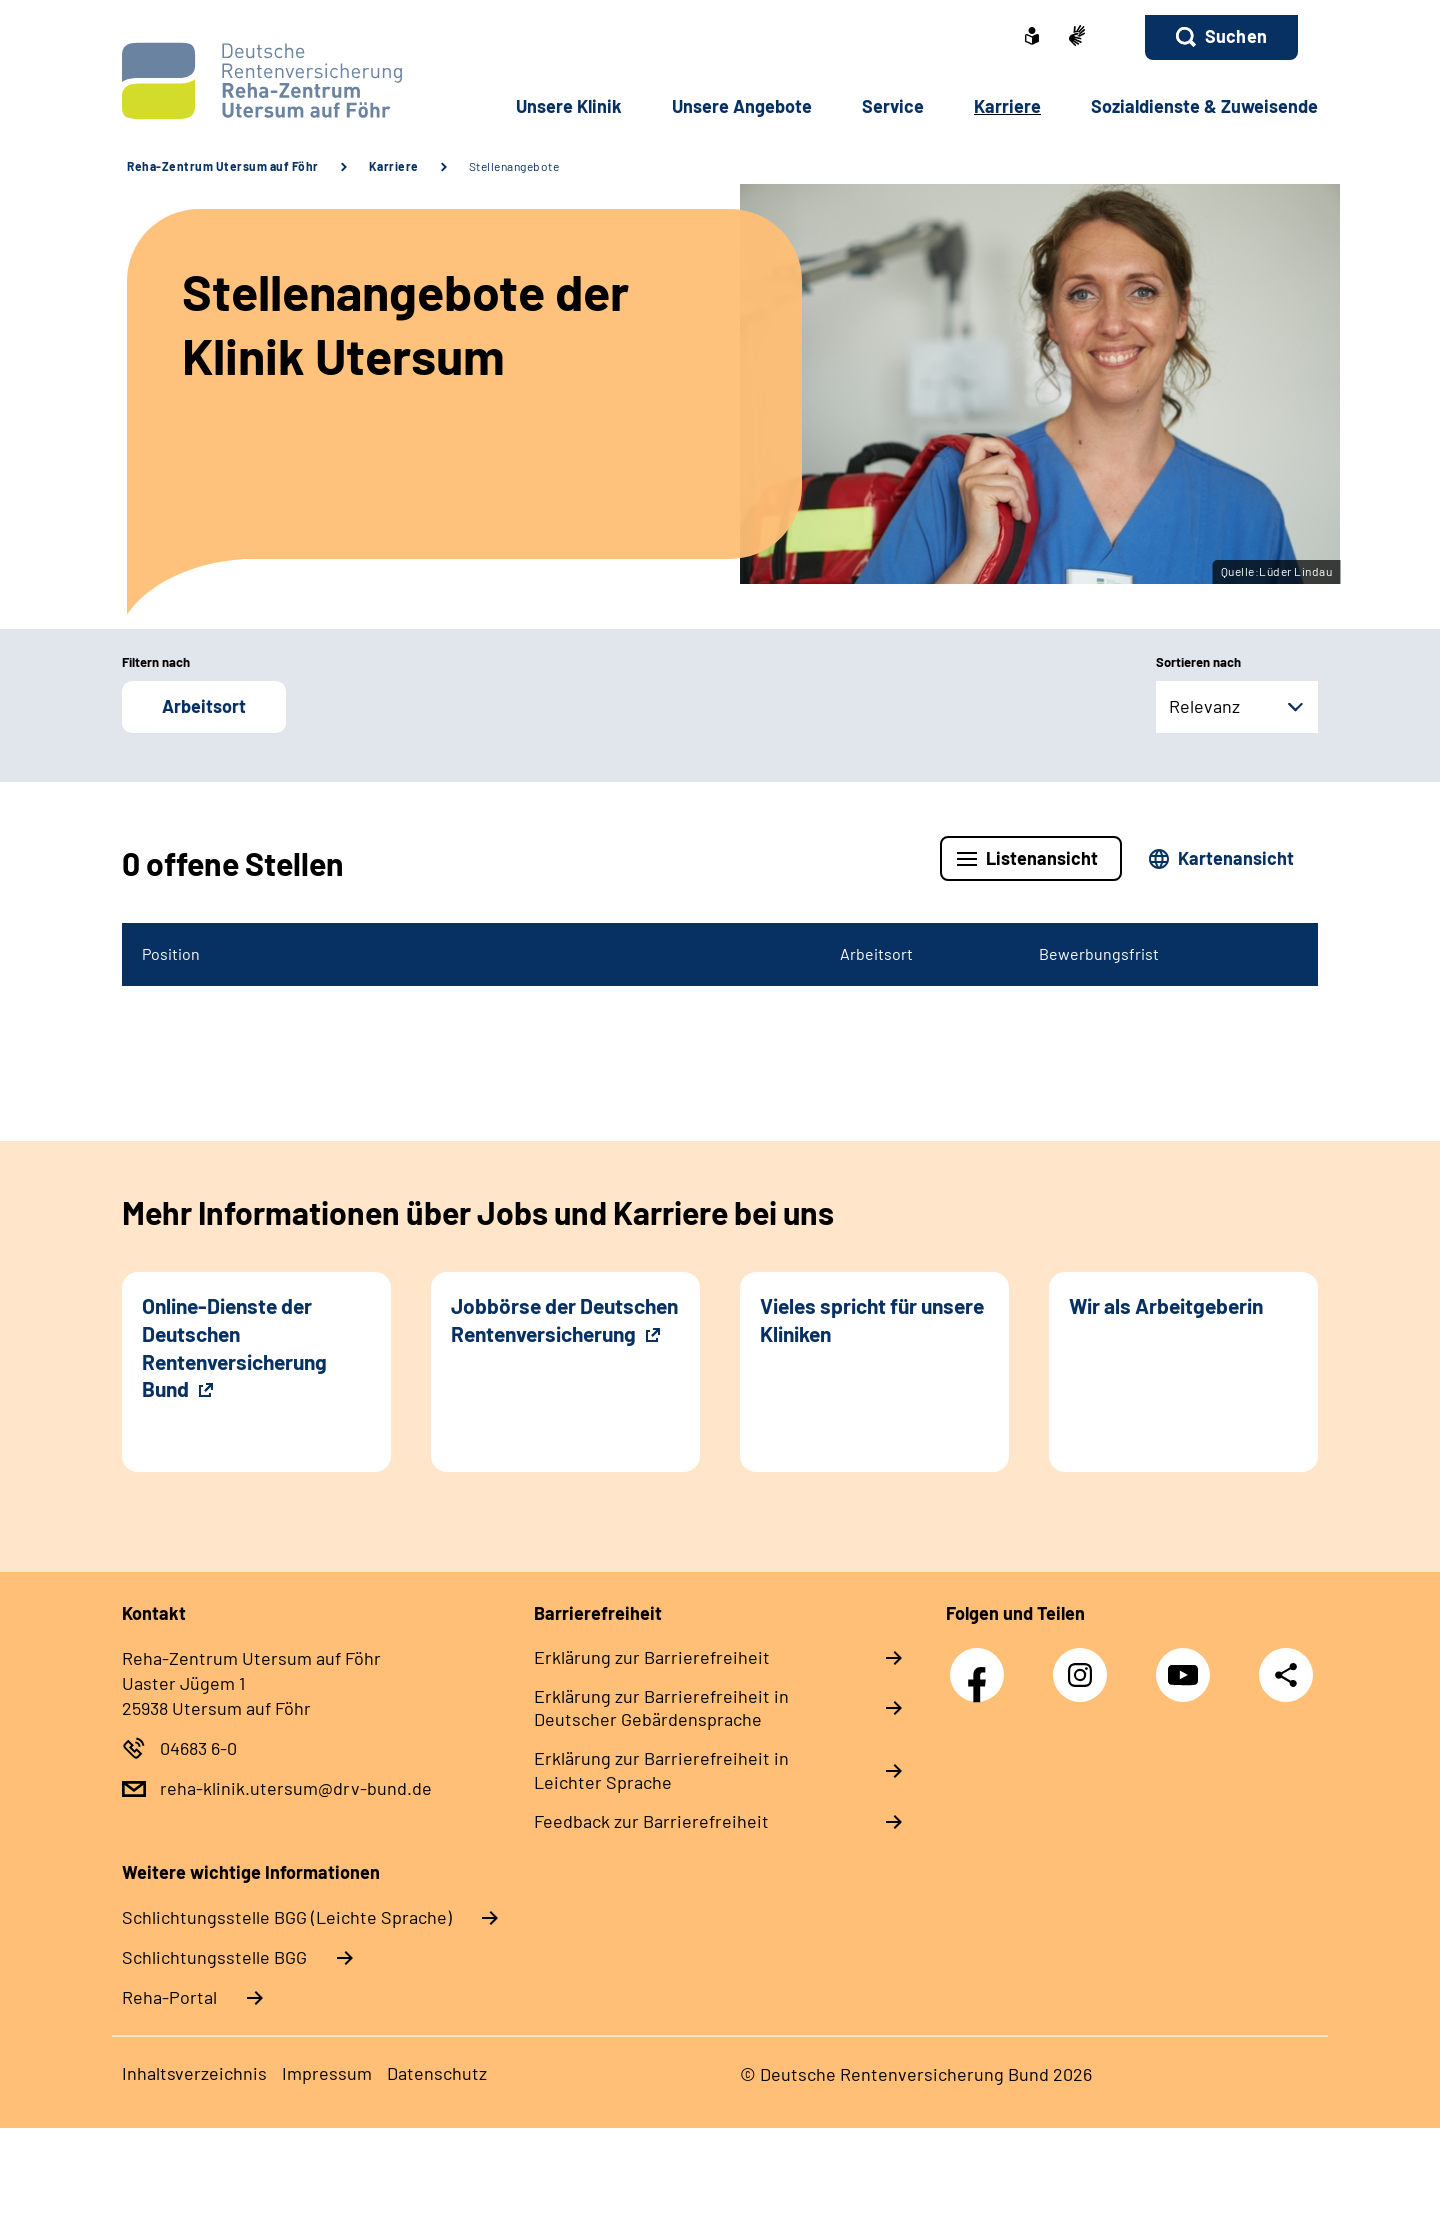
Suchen (1236, 36)
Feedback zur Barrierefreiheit (651, 1821)
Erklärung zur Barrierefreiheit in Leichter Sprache (661, 1770)
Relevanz (1204, 706)
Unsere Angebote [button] (742, 106)
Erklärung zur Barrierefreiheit (652, 1657)
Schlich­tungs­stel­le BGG (214, 1957)
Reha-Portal (169, 1997)
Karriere (394, 166)
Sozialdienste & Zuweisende (1204, 106)
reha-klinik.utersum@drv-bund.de (296, 1788)
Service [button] (893, 106)
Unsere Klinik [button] (569, 106)
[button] (1221, 37)
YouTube (1188, 1664)
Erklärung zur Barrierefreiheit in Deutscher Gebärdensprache (661, 1708)
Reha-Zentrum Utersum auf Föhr (223, 166)
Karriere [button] (1007, 106)
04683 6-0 (198, 1748)
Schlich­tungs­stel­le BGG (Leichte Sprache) (287, 1917)
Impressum (327, 2073)
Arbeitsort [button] (204, 706)
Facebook (982, 1664)
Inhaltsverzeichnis (194, 2073)
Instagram (1085, 1664)
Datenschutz (437, 2073)
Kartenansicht (1236, 858)
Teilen (1286, 1673)
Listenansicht (1042, 858)
